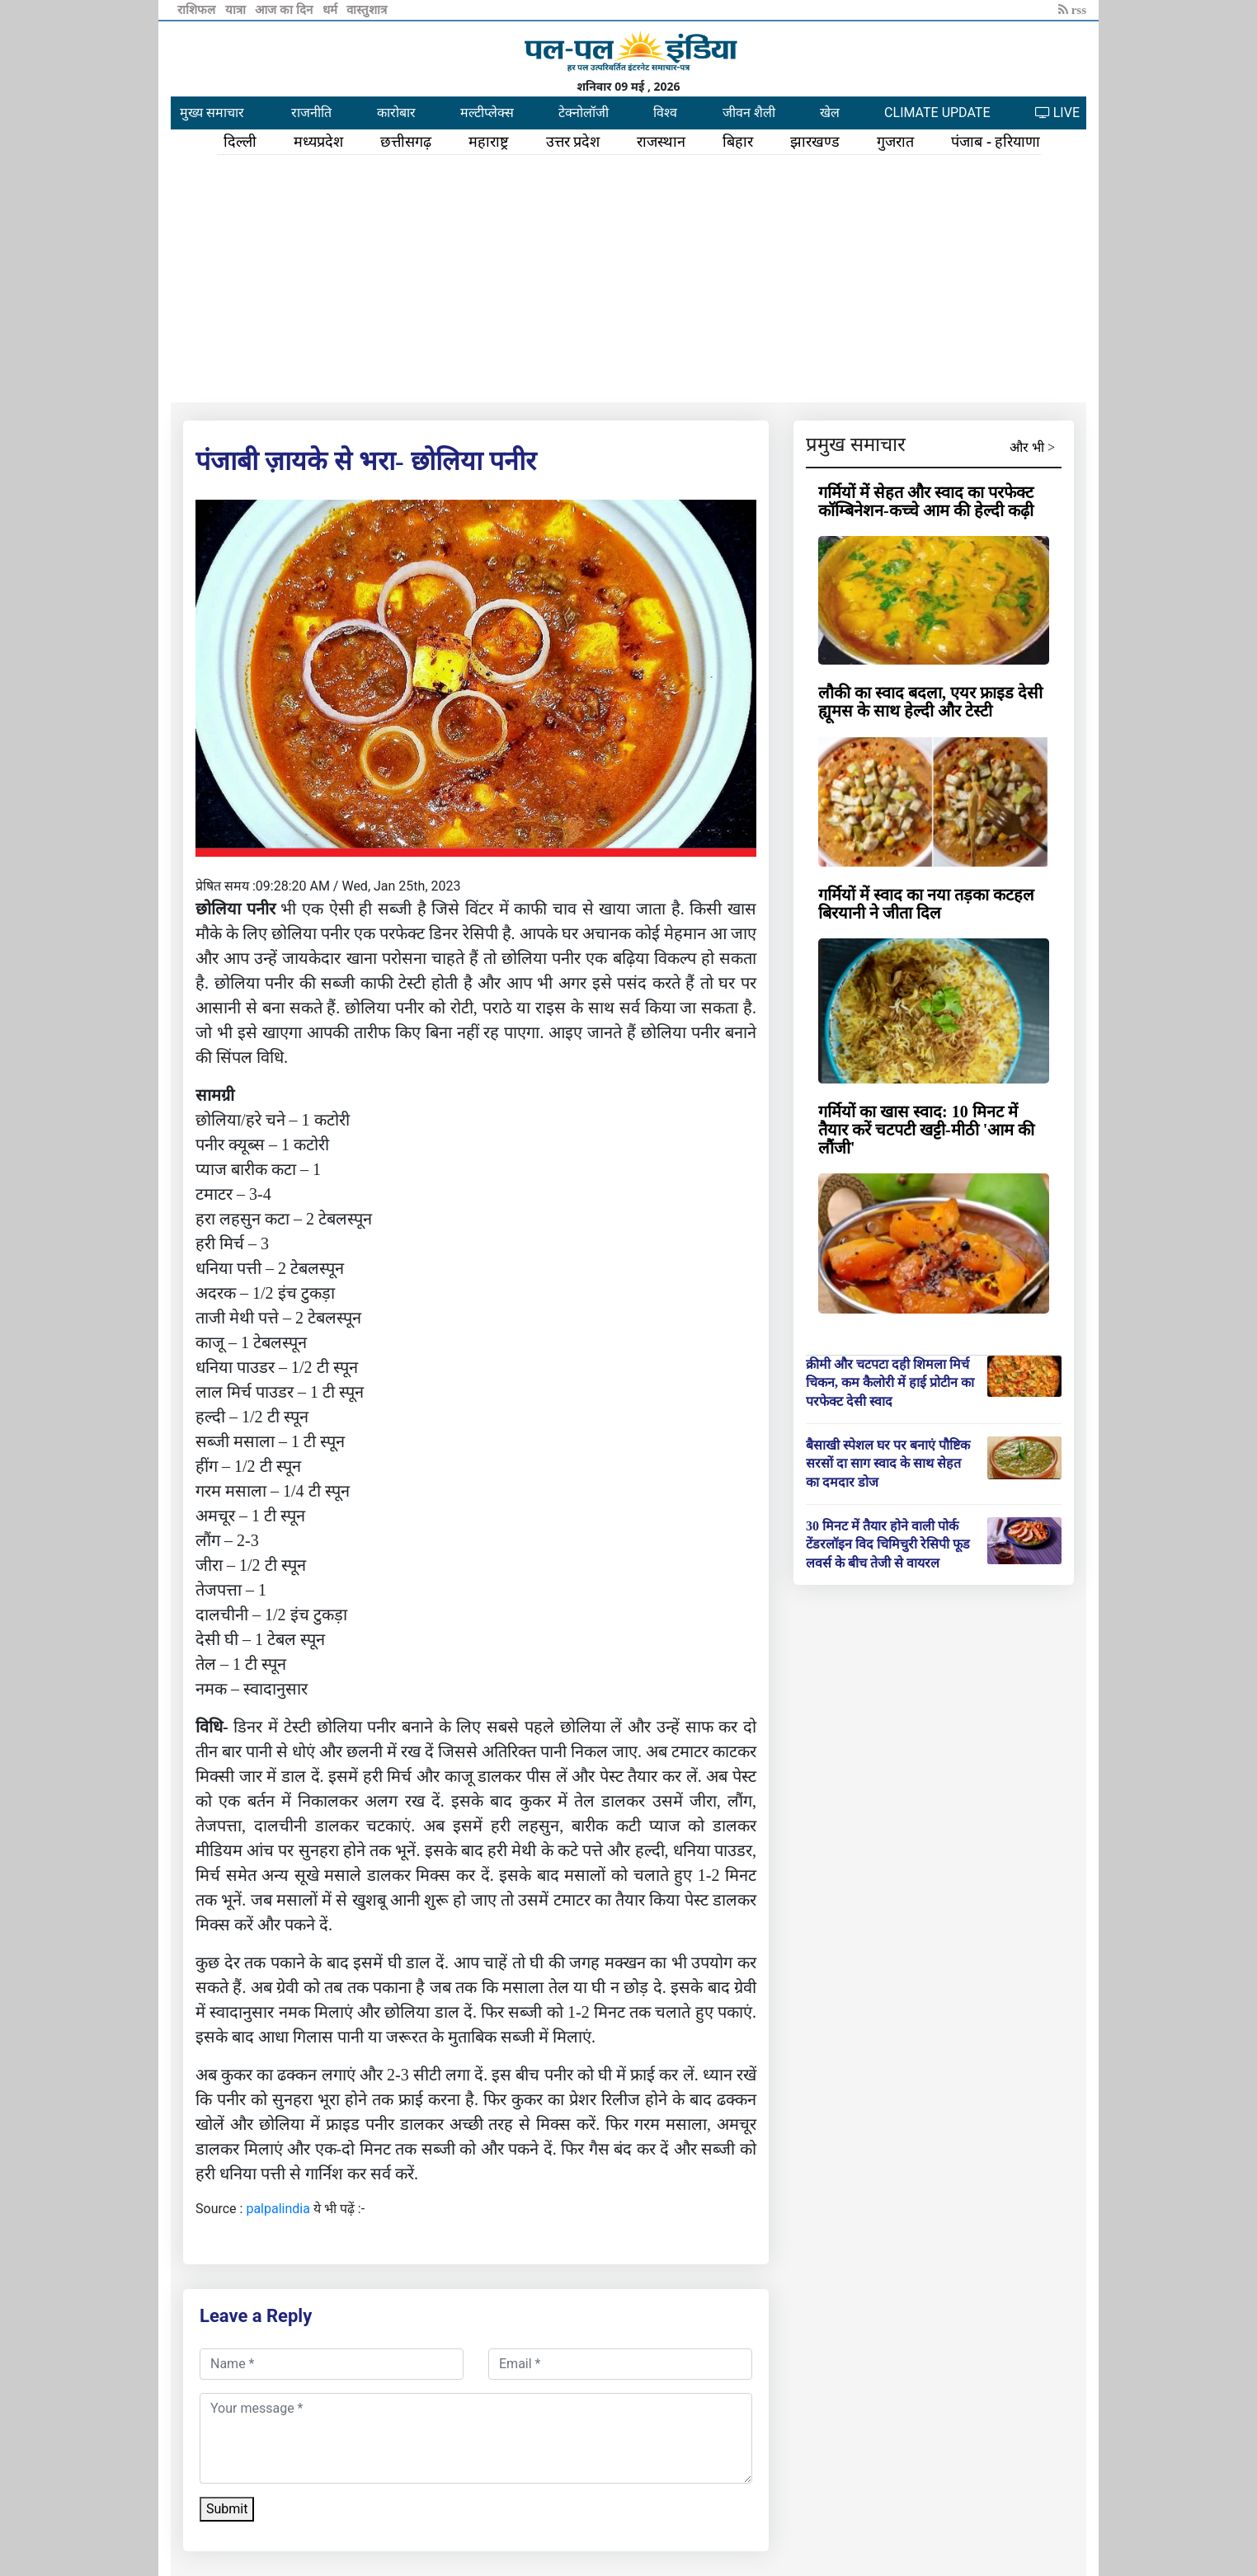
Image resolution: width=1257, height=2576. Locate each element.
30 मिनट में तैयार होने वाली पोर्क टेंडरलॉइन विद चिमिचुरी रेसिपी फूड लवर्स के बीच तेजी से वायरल (888, 1544)
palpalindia (278, 2208)
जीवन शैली (749, 112)
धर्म (331, 9)
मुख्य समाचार (212, 112)
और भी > (1032, 447)
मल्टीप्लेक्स (487, 112)
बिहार (738, 142)
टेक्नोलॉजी (583, 112)
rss (1072, 9)
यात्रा (237, 9)
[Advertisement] (628, 278)
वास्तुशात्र (366, 9)
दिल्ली (240, 142)
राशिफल (198, 9)
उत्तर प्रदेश (573, 142)
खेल (830, 112)
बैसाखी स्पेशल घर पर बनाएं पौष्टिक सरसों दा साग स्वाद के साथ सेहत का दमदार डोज (888, 1463)
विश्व (665, 112)
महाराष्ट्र (488, 142)
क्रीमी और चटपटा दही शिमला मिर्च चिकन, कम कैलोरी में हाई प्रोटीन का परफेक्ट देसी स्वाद (890, 1382)
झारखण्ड (815, 142)
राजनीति (311, 112)
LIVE (1057, 112)
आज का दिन (285, 9)
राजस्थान (661, 142)
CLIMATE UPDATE (937, 112)
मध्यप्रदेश (318, 142)
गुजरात (895, 142)
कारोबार (396, 112)
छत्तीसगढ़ (405, 142)
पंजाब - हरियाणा (995, 142)
